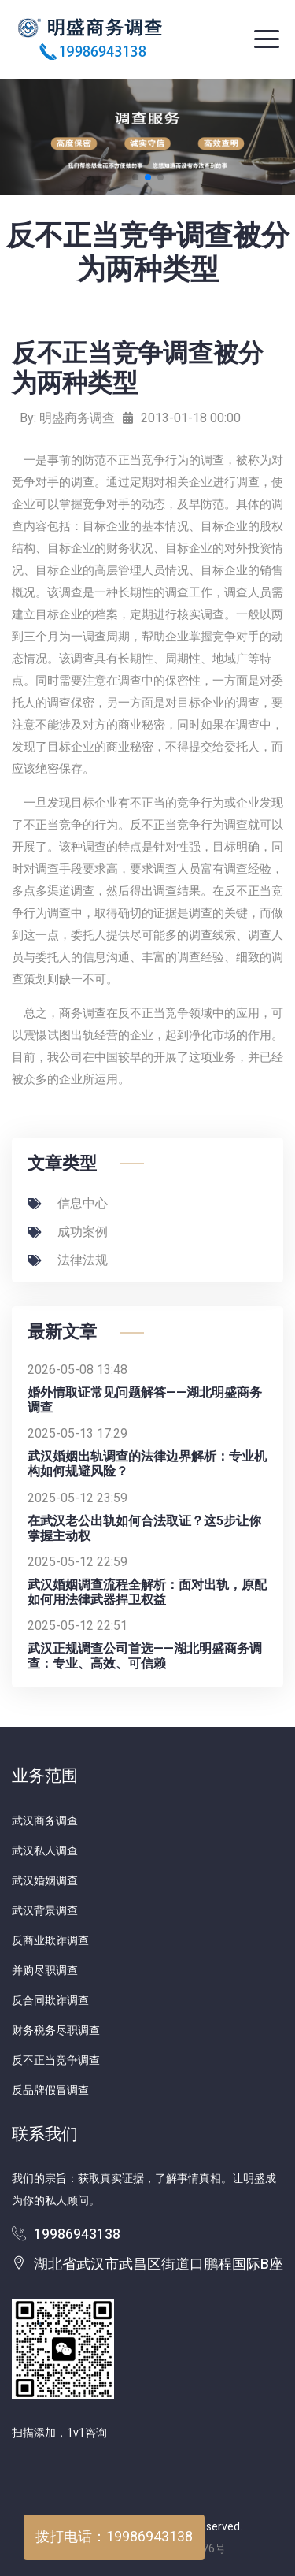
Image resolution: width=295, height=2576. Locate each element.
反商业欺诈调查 (50, 1940)
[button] (135, 177)
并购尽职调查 (45, 1970)
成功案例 (68, 1232)
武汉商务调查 (45, 1821)
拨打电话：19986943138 (114, 2537)
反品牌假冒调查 (50, 2090)
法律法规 (68, 1260)
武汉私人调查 (45, 1851)
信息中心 (68, 1203)
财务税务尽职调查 (56, 2030)
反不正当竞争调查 (56, 2060)
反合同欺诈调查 (50, 2000)
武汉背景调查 (45, 1910)
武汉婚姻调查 (45, 1881)
